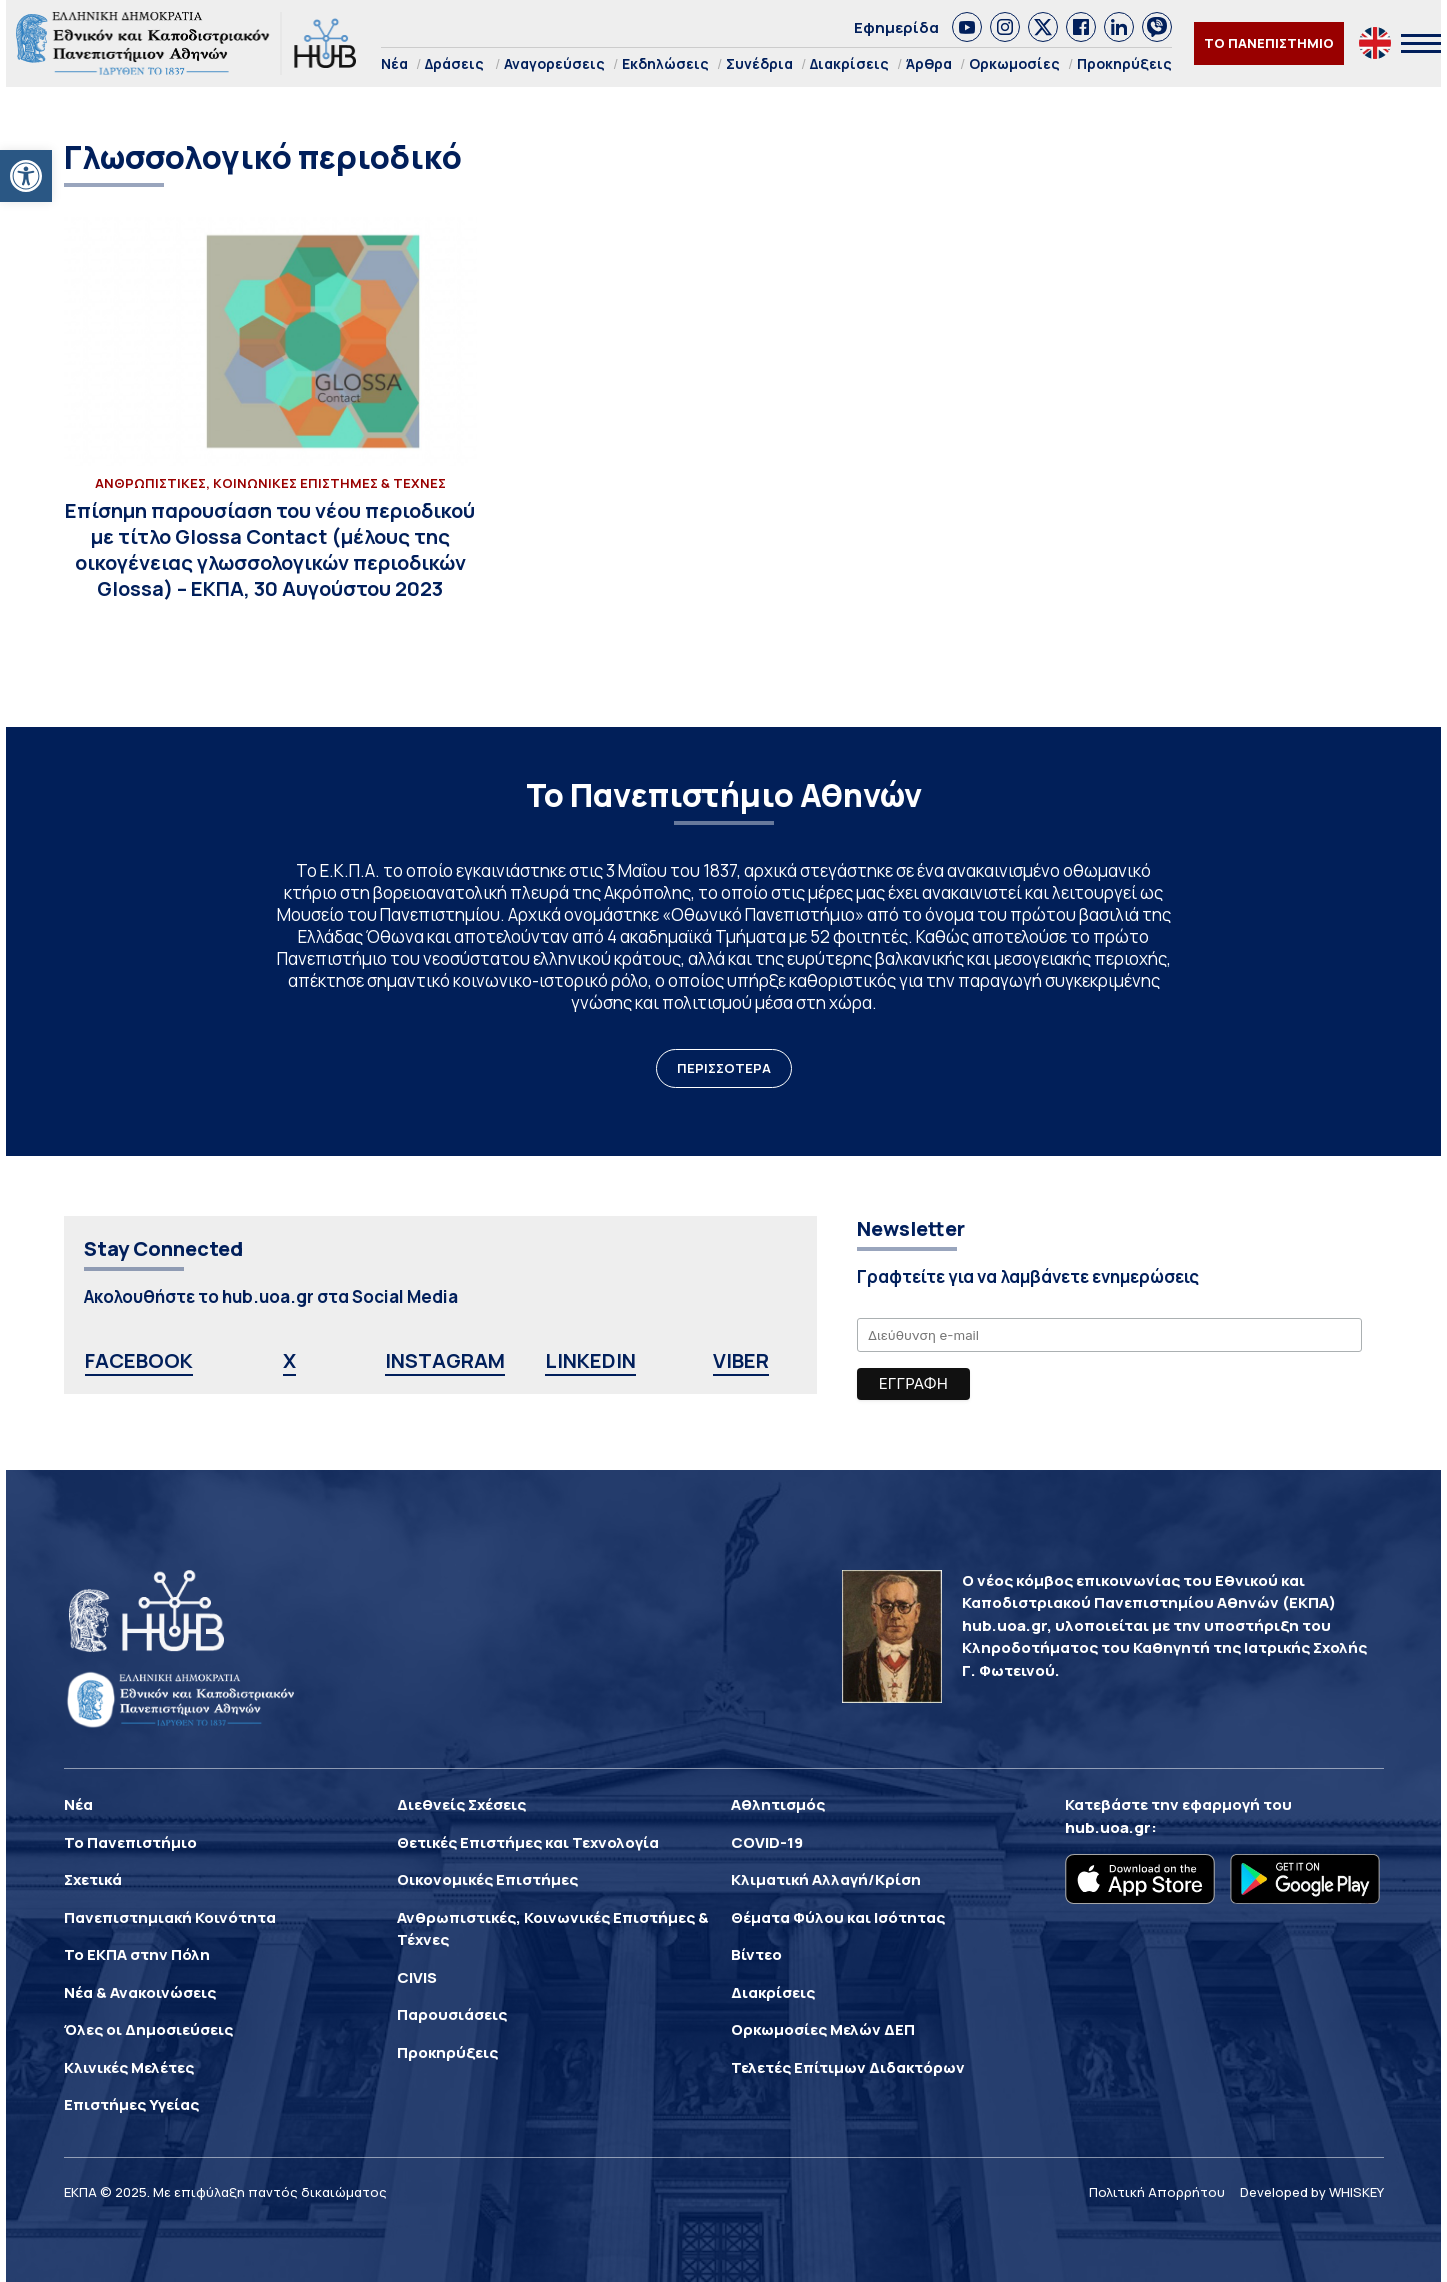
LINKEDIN (590, 1360)
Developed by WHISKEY (1312, 2192)
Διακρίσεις (849, 63)
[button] (26, 176)
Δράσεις (454, 63)
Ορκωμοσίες (1014, 63)
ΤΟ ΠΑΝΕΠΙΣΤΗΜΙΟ (1269, 43)
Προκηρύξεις (1124, 63)
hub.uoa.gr (1108, 1827)
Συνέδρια (759, 63)
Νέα (394, 63)
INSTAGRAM (445, 1360)
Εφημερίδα (896, 27)
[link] (967, 27)
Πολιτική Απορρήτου (1157, 2192)
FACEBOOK (139, 1360)
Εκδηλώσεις (665, 63)
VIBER (741, 1360)
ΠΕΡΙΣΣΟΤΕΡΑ (724, 1068)
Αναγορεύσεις (554, 63)
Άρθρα (929, 63)
